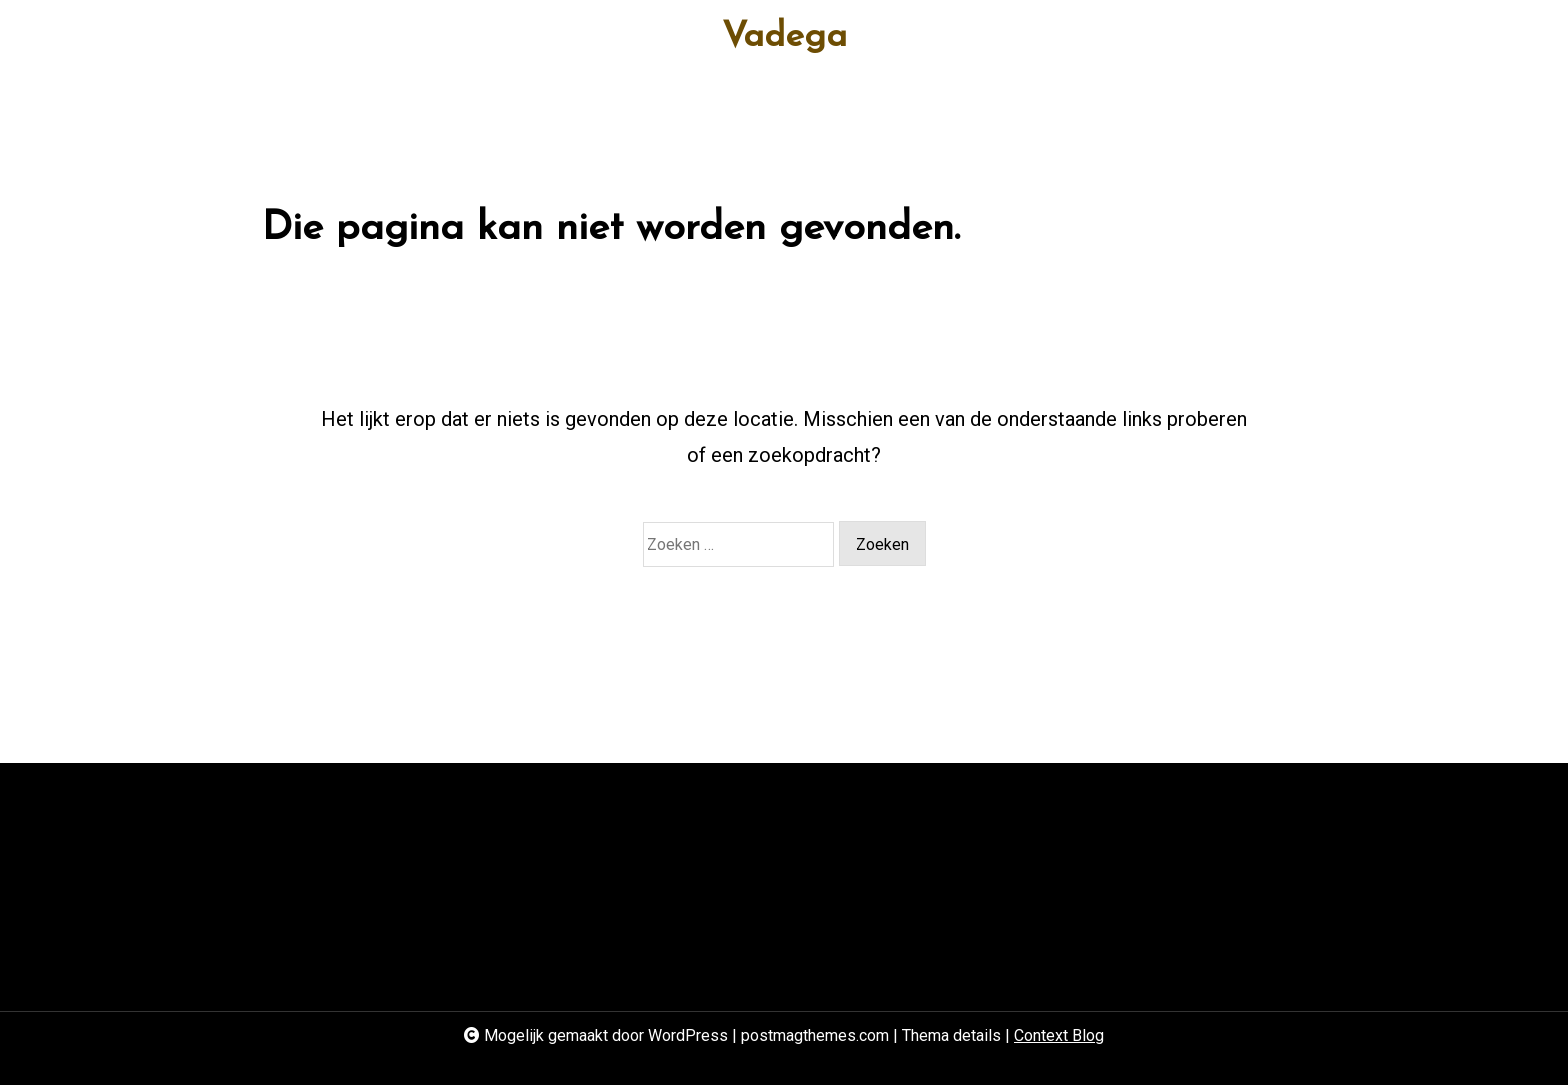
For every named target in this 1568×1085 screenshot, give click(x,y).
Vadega (784, 37)
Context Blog (1059, 1035)
